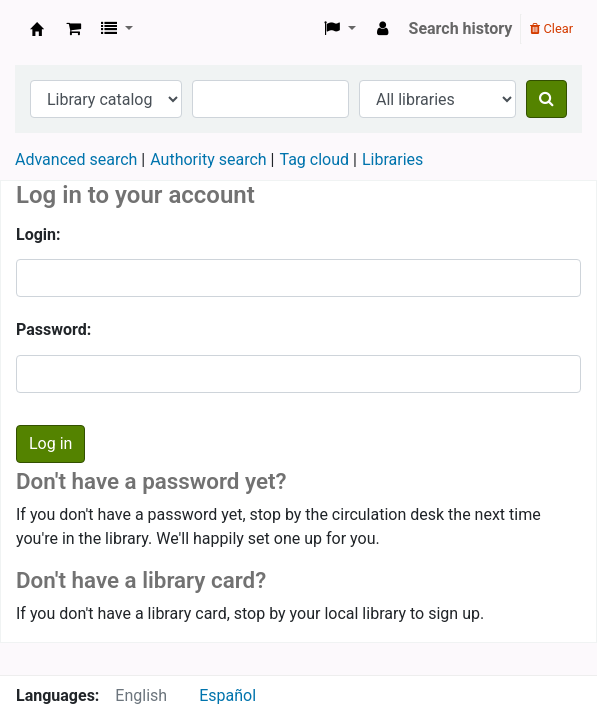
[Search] (546, 99)
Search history (461, 28)
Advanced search (76, 159)
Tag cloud (314, 159)
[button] (73, 29)
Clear (551, 28)
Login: (38, 234)
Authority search (208, 159)
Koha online (37, 29)
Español (227, 695)
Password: (53, 329)
